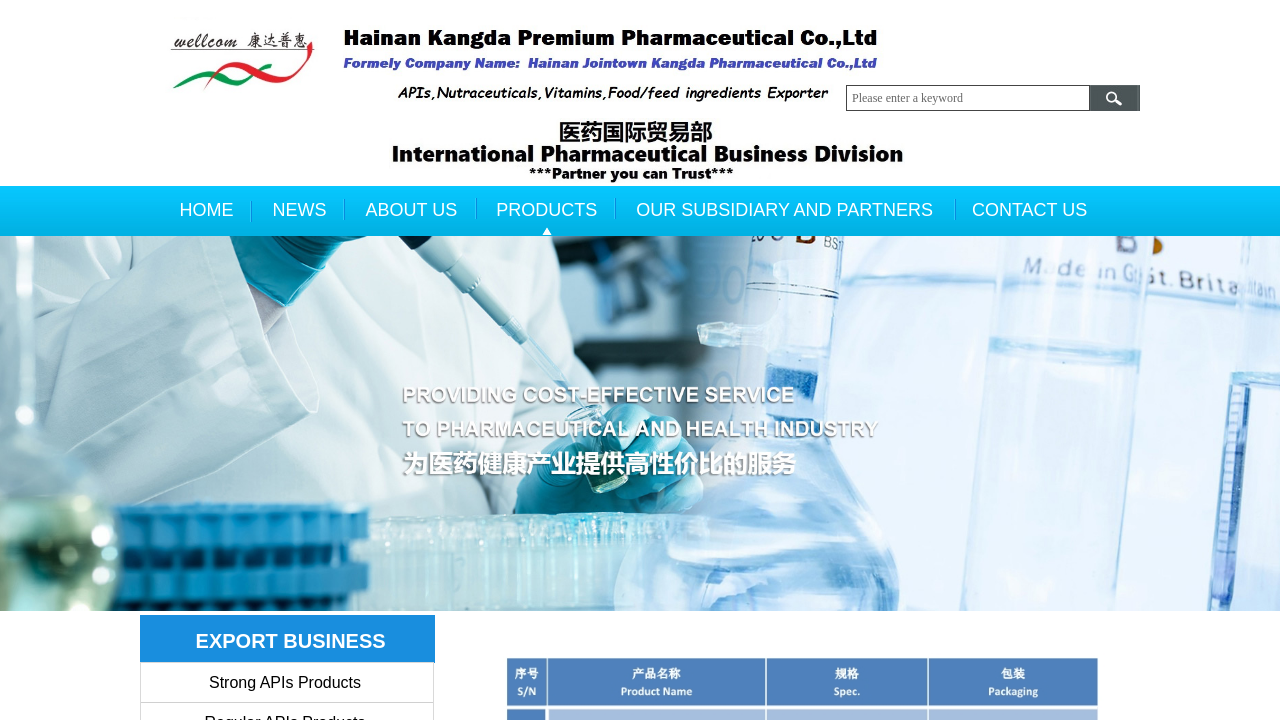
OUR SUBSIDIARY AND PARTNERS (784, 210)
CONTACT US (1029, 210)
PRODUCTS (546, 210)
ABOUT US (412, 210)
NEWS (300, 210)
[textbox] (968, 98)
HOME (207, 210)
